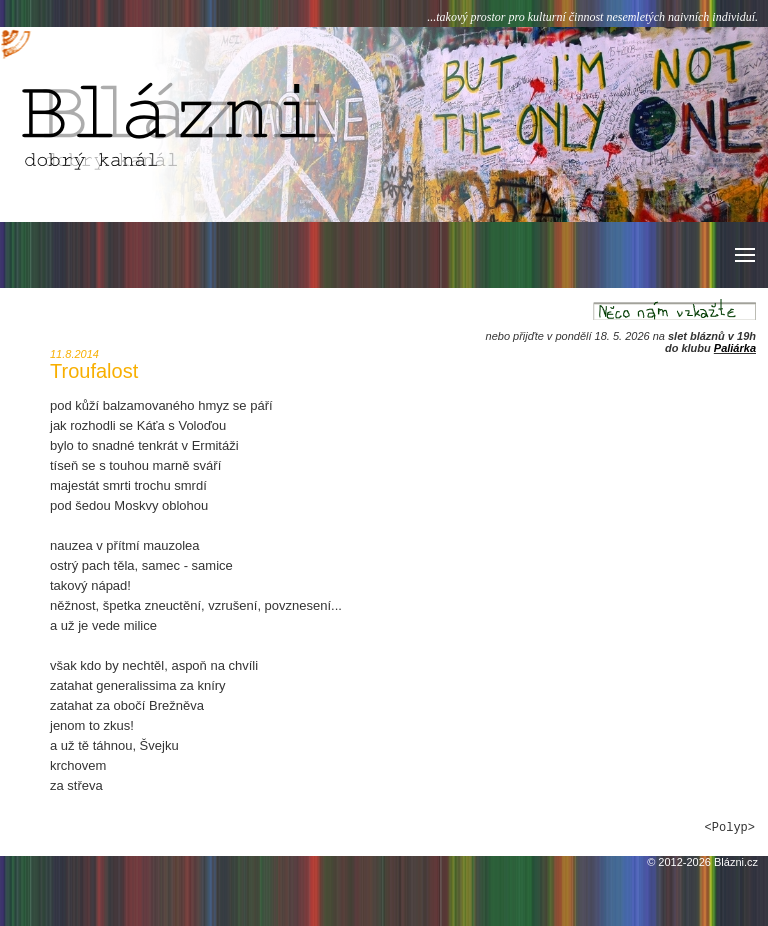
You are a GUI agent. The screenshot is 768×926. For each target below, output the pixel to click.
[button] (743, 255)
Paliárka (735, 348)
